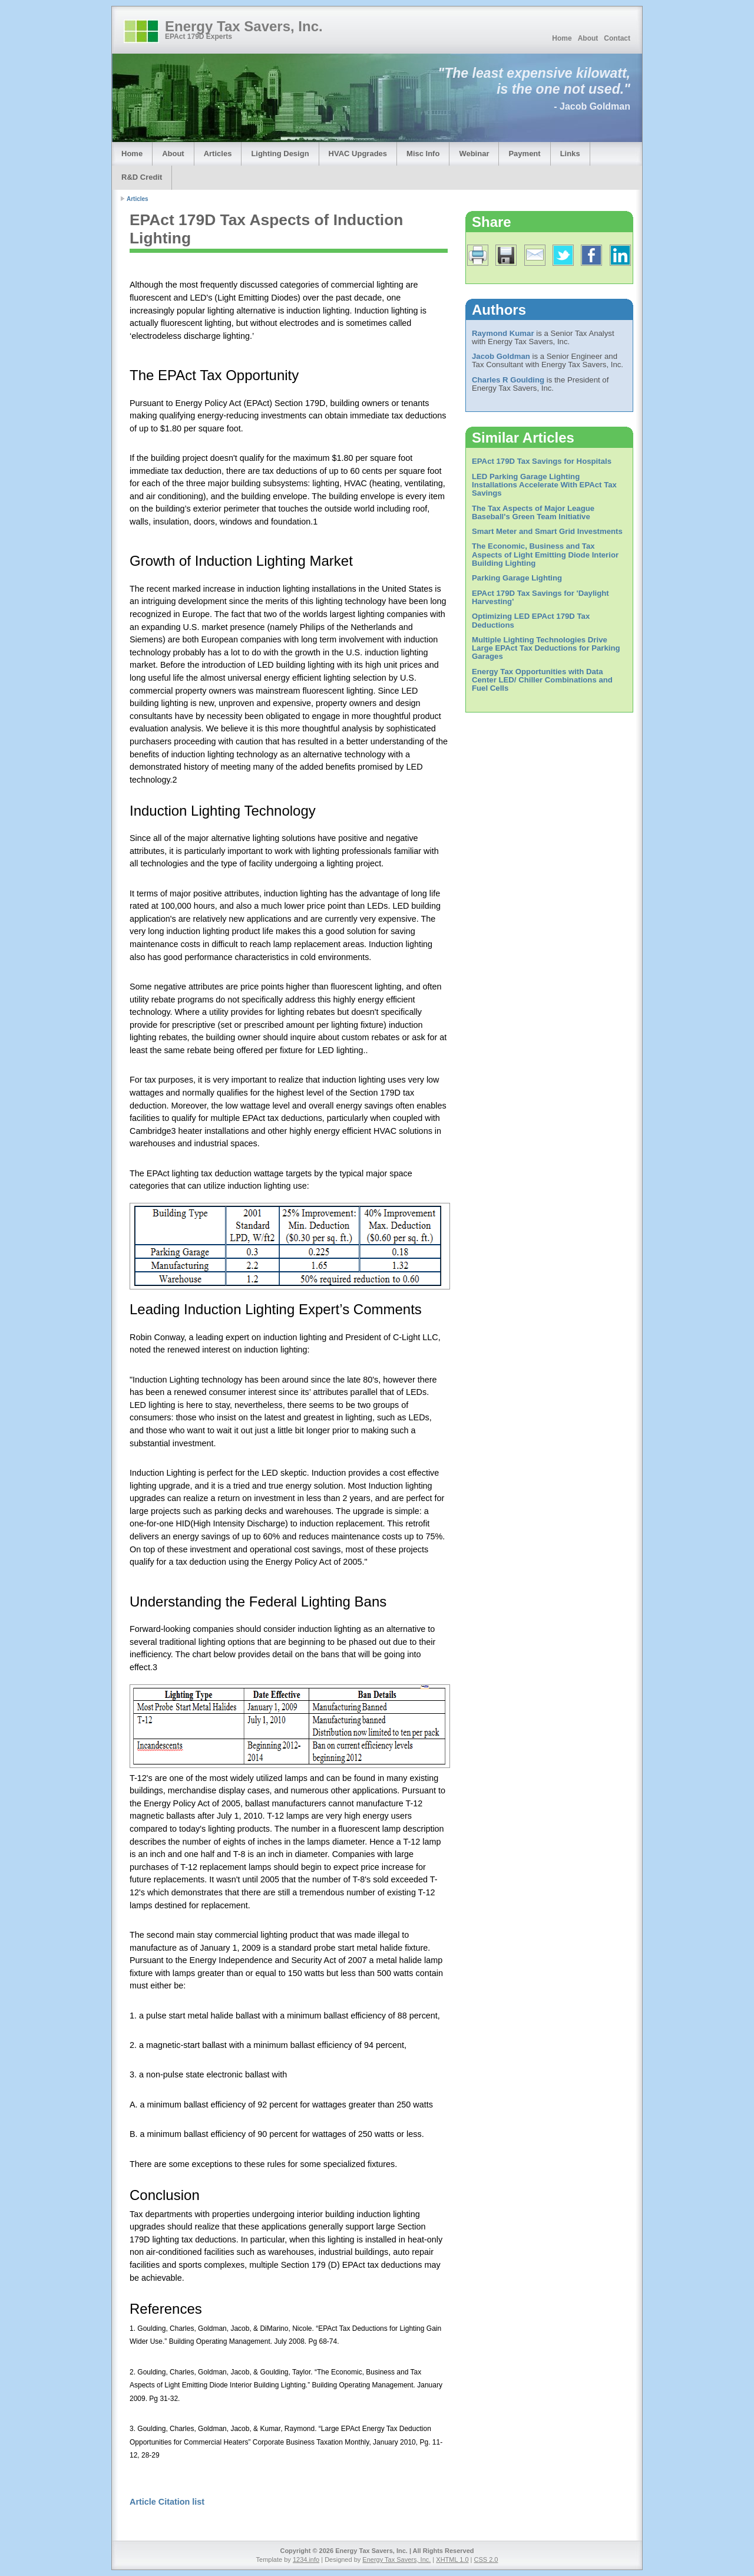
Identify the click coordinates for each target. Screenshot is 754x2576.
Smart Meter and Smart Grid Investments (547, 531)
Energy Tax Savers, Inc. (244, 26)
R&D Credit (141, 177)
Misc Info (422, 153)
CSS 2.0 (486, 2559)
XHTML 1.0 (452, 2559)
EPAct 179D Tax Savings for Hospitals (541, 461)
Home (561, 38)
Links (570, 153)
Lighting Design (280, 153)
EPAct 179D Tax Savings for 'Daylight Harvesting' (540, 597)
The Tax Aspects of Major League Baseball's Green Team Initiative (533, 512)
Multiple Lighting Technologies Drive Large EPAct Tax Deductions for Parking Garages (546, 648)
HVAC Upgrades (358, 153)
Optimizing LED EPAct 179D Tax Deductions (531, 620)
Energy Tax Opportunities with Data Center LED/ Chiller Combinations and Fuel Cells (542, 680)
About (588, 38)
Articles (218, 153)
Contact (617, 38)
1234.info (306, 2559)
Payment (524, 153)
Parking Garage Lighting (517, 577)
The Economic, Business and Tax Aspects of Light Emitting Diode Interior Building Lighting (545, 555)
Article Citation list (167, 2501)
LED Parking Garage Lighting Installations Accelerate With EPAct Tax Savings (544, 485)
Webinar (474, 153)
